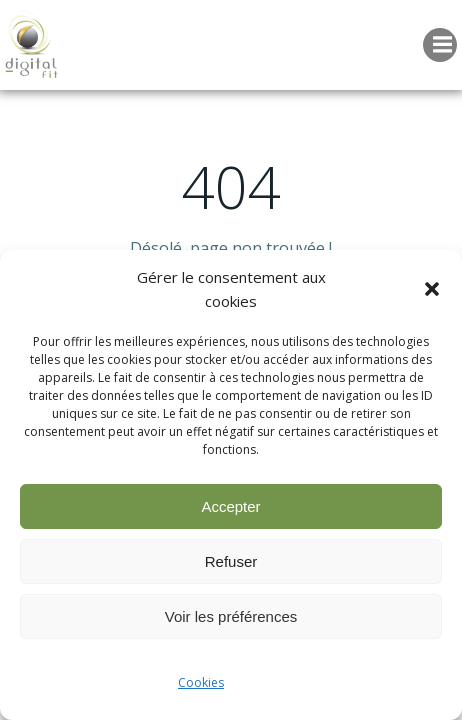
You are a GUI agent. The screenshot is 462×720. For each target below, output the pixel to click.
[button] (432, 289)
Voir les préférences (231, 616)
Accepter (230, 506)
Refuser (231, 561)
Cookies (201, 682)
